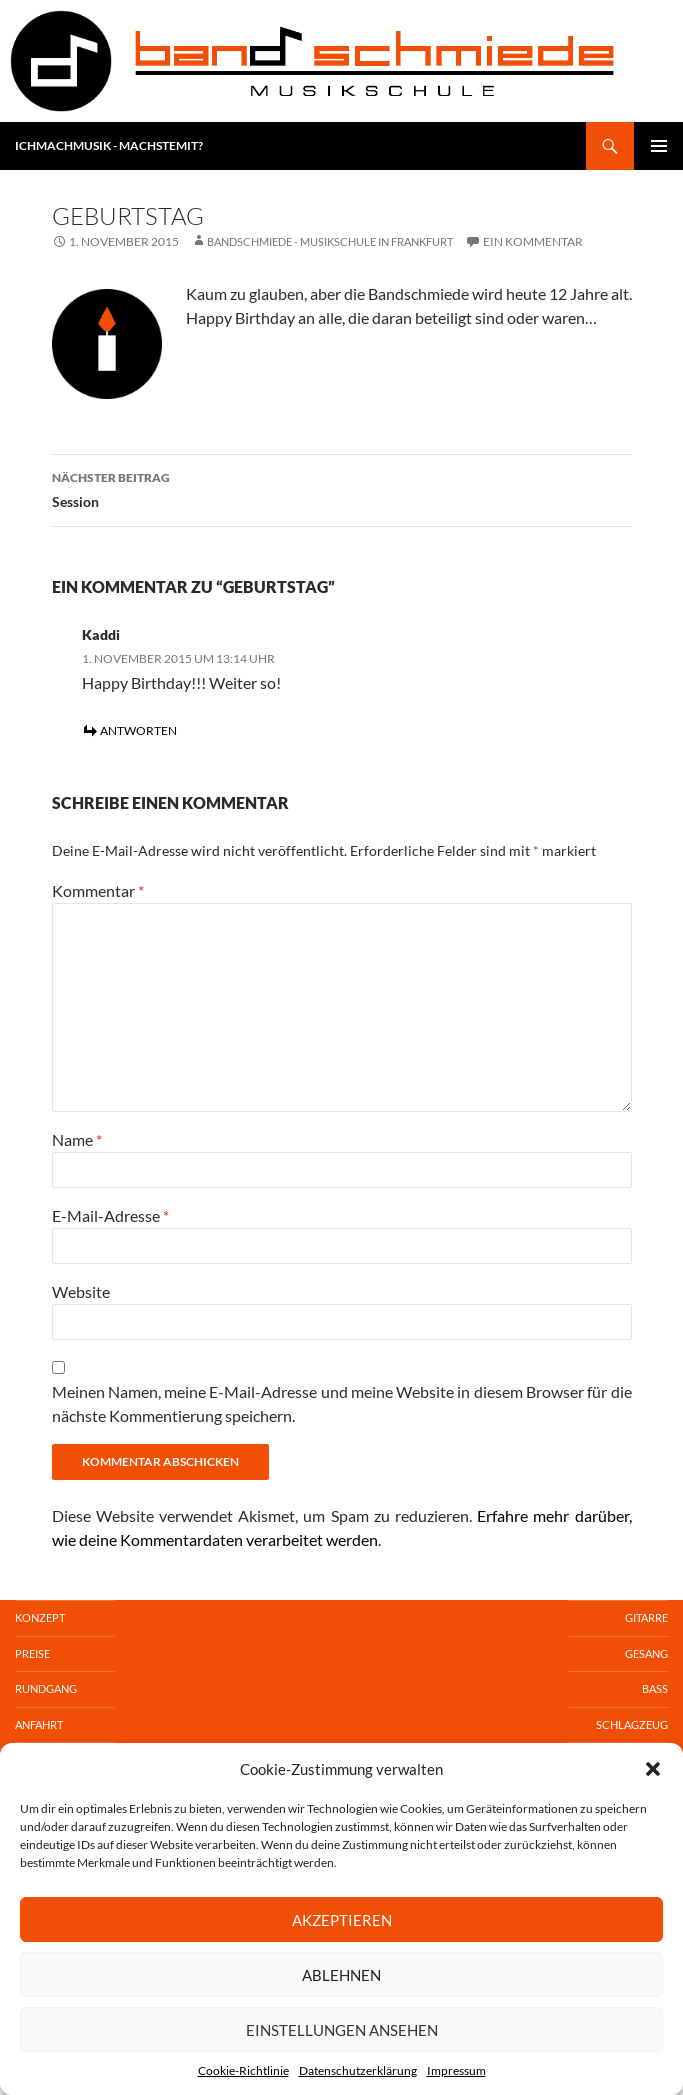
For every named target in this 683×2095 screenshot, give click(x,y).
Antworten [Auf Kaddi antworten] (138, 730)
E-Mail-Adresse (110, 1215)
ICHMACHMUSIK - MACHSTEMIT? (109, 145)
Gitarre (646, 1617)
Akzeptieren (342, 1920)
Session (342, 488)
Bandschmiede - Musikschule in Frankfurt (330, 241)
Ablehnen (341, 1975)
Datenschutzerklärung (358, 2070)
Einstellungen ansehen (342, 2030)
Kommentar (98, 890)
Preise (32, 1653)
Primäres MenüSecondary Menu (659, 146)
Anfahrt (39, 1724)
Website (81, 1291)
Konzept (40, 1617)
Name (77, 1139)
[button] (653, 1769)
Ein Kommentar (533, 241)
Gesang (646, 1653)
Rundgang (46, 1688)
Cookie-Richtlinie (243, 2070)
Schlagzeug (632, 1724)
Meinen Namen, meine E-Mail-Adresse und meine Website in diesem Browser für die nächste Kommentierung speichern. (342, 1403)
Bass (655, 1688)
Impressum (456, 2070)
